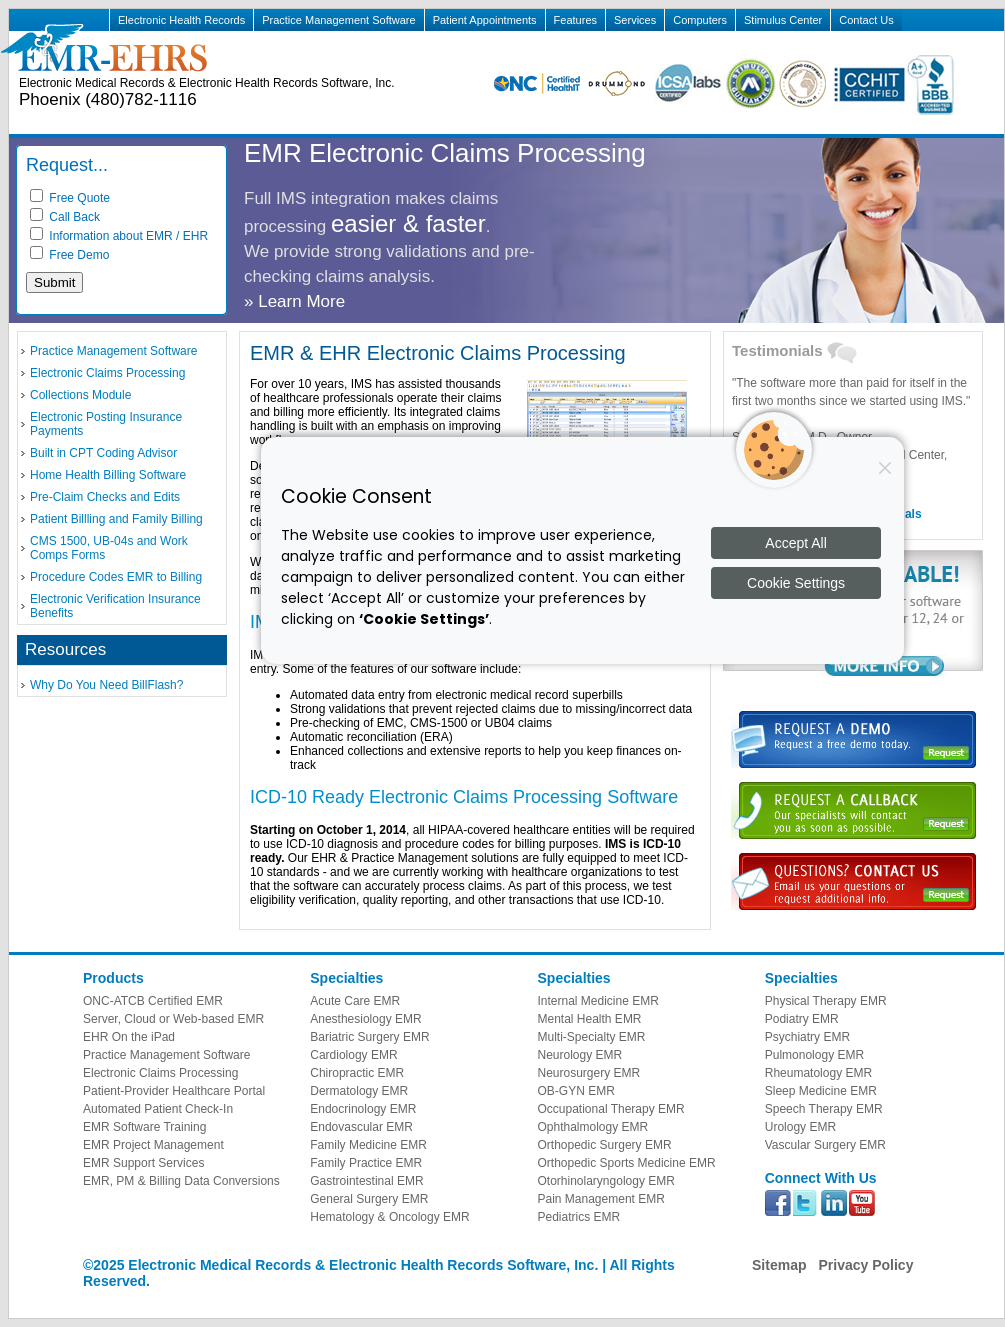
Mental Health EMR (590, 1019)
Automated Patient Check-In (158, 1109)
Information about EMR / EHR (119, 236)
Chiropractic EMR (357, 1073)
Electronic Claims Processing (107, 373)
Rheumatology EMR (818, 1073)
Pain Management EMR (601, 1199)
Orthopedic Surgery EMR (605, 1145)
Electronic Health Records (181, 20)
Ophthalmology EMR (593, 1127)
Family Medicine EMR (368, 1145)
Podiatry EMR (802, 1019)
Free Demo (69, 255)
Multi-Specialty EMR (592, 1037)
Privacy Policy (865, 1265)
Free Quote (70, 198)
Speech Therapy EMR (824, 1109)
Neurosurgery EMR (589, 1073)
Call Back (65, 217)
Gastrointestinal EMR (366, 1181)
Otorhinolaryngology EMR (606, 1181)
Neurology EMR (580, 1055)
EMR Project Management (153, 1145)
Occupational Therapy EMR (611, 1109)
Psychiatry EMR (807, 1037)
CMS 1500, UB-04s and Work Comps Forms (109, 548)
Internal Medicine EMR (598, 1001)
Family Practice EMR (366, 1163)
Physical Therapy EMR (826, 1001)
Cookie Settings (796, 583)
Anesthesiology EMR (365, 1019)
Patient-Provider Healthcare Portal (174, 1091)
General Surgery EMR (369, 1199)
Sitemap (779, 1265)
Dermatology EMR (359, 1091)
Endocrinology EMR (363, 1109)
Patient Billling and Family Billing (116, 519)
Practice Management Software (338, 20)
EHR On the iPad (129, 1037)
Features (575, 20)
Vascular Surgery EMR (825, 1145)
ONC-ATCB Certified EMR (153, 1001)
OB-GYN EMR (576, 1091)
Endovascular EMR (361, 1127)
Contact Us (866, 20)
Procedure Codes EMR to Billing (116, 577)
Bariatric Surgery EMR (369, 1037)
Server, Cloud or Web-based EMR (173, 1019)
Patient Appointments (485, 20)
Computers (700, 20)
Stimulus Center (783, 20)
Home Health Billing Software (108, 475)
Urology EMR (800, 1127)
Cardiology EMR (353, 1055)
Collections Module (80, 395)
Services (635, 20)
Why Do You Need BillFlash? (106, 685)
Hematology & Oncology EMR (389, 1217)
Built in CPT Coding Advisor (103, 453)
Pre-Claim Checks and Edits (105, 497)
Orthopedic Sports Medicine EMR (627, 1163)
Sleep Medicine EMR (821, 1091)
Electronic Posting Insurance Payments (106, 424)
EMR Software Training (144, 1127)
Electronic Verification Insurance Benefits (115, 606)
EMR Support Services (143, 1163)
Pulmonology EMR (814, 1055)
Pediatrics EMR (579, 1217)
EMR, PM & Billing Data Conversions (181, 1181)
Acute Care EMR (355, 1001)
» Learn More (294, 301)
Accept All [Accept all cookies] (795, 543)
